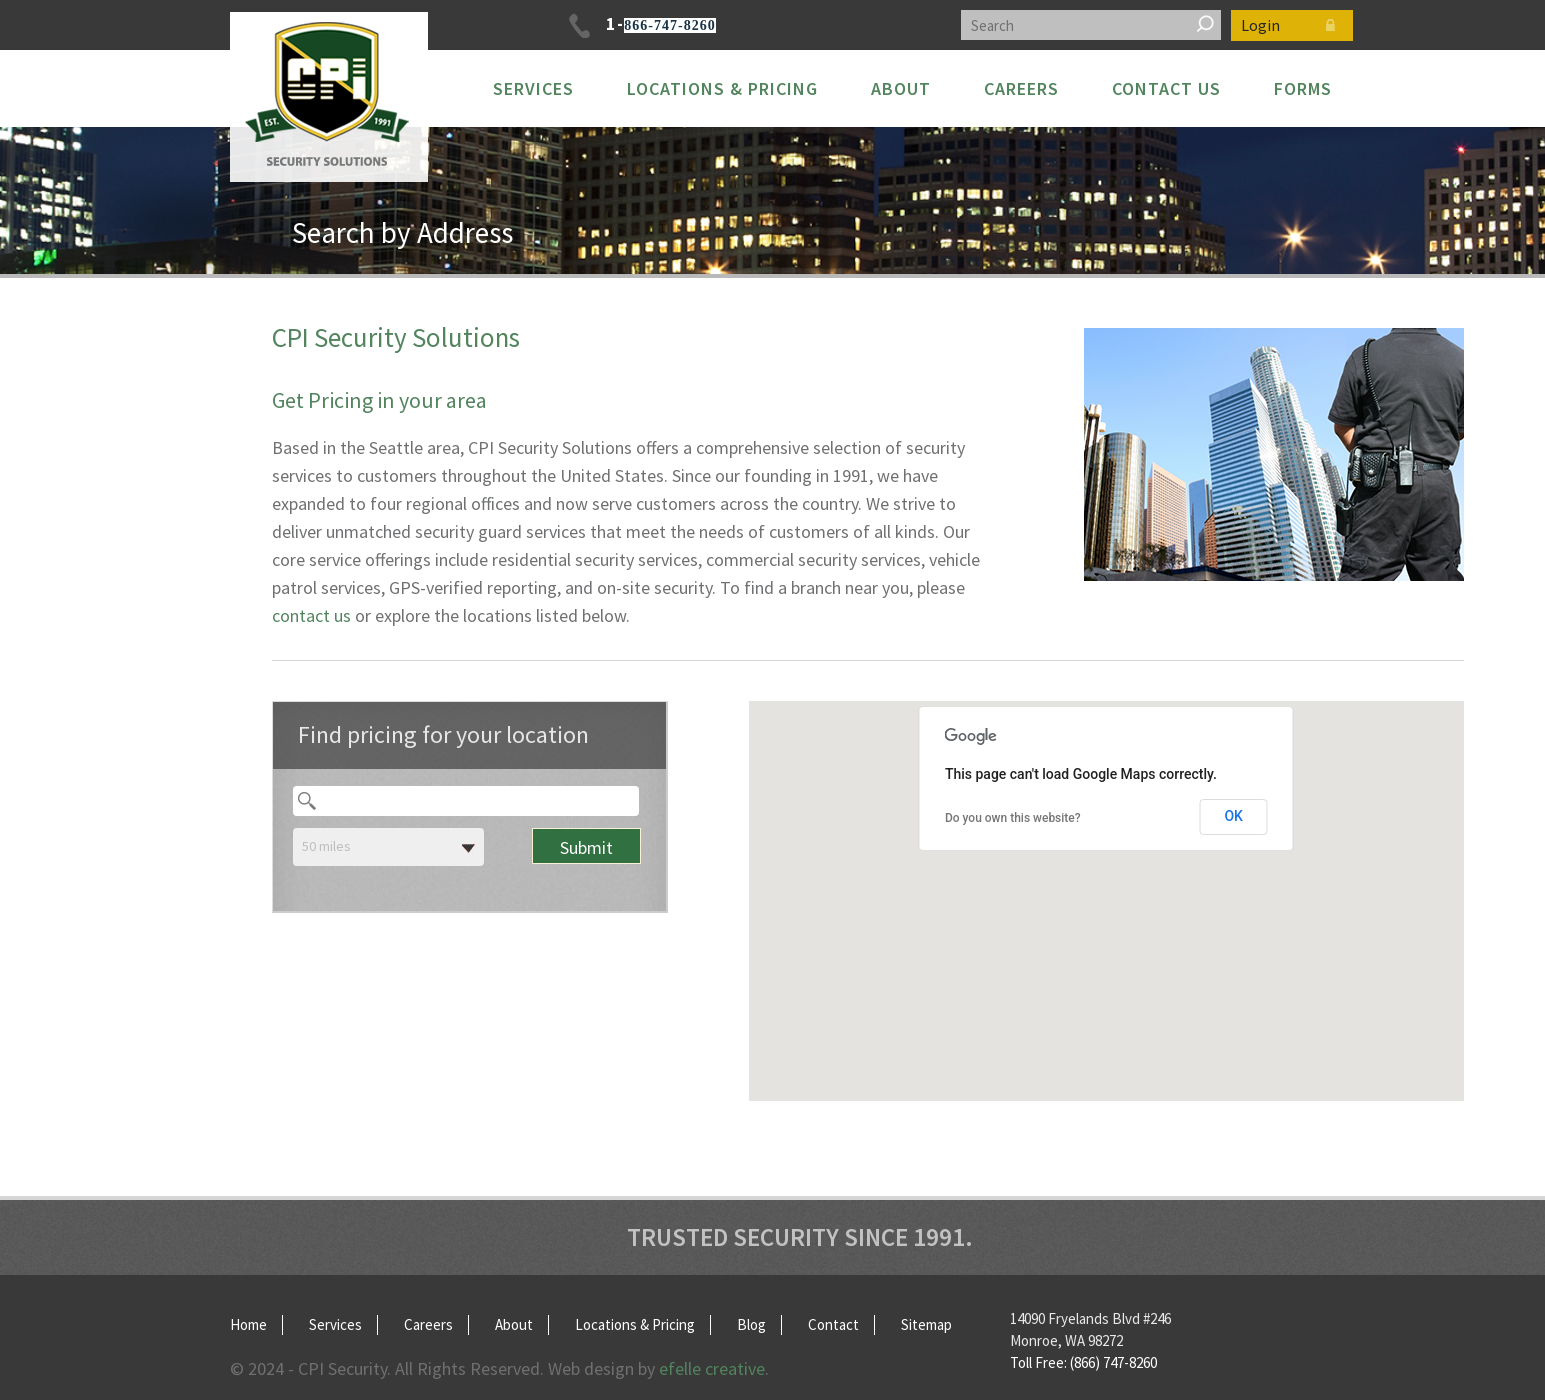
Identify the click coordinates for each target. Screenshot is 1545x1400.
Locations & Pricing (722, 88)
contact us (311, 615)
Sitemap (926, 1324)
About (901, 88)
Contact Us (1166, 88)
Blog (751, 1324)
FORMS (1303, 88)
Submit (586, 847)
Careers (1021, 88)
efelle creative (712, 1368)
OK (1233, 816)
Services (533, 88)
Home (248, 1324)
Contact (833, 1324)
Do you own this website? (1013, 818)
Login (1292, 25)
